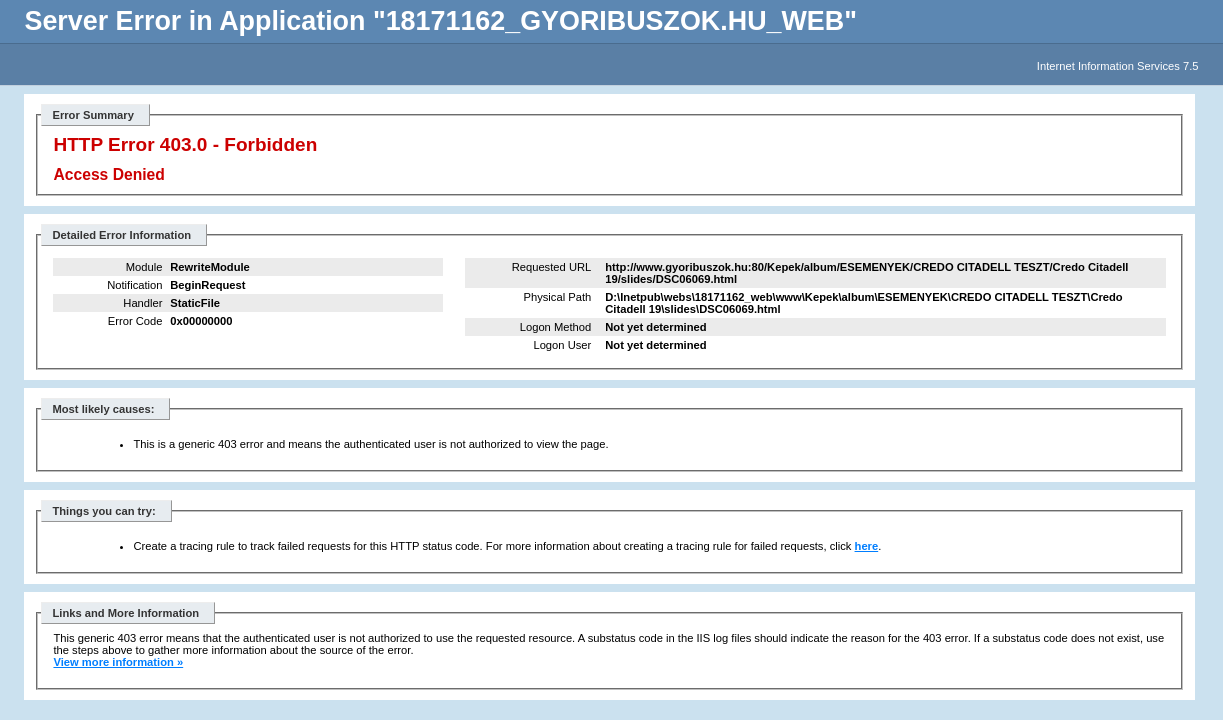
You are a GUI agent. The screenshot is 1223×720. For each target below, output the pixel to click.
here (867, 546)
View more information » (118, 662)
